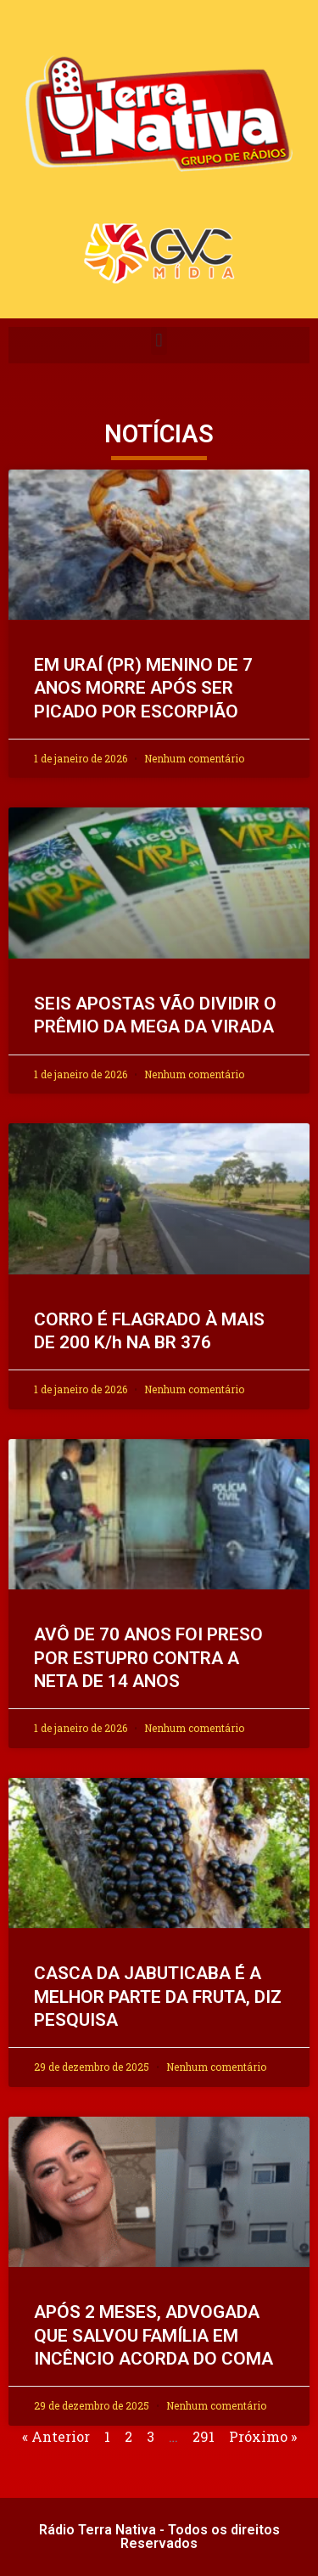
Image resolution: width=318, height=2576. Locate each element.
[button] (159, 341)
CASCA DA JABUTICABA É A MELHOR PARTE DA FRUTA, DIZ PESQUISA (158, 1996)
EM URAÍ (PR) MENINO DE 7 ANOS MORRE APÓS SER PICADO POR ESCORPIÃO (143, 688)
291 (203, 2436)
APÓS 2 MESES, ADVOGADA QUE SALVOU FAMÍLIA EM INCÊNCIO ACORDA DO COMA (153, 2335)
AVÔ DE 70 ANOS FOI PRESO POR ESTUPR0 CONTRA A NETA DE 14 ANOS (148, 1657)
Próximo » (263, 2436)
